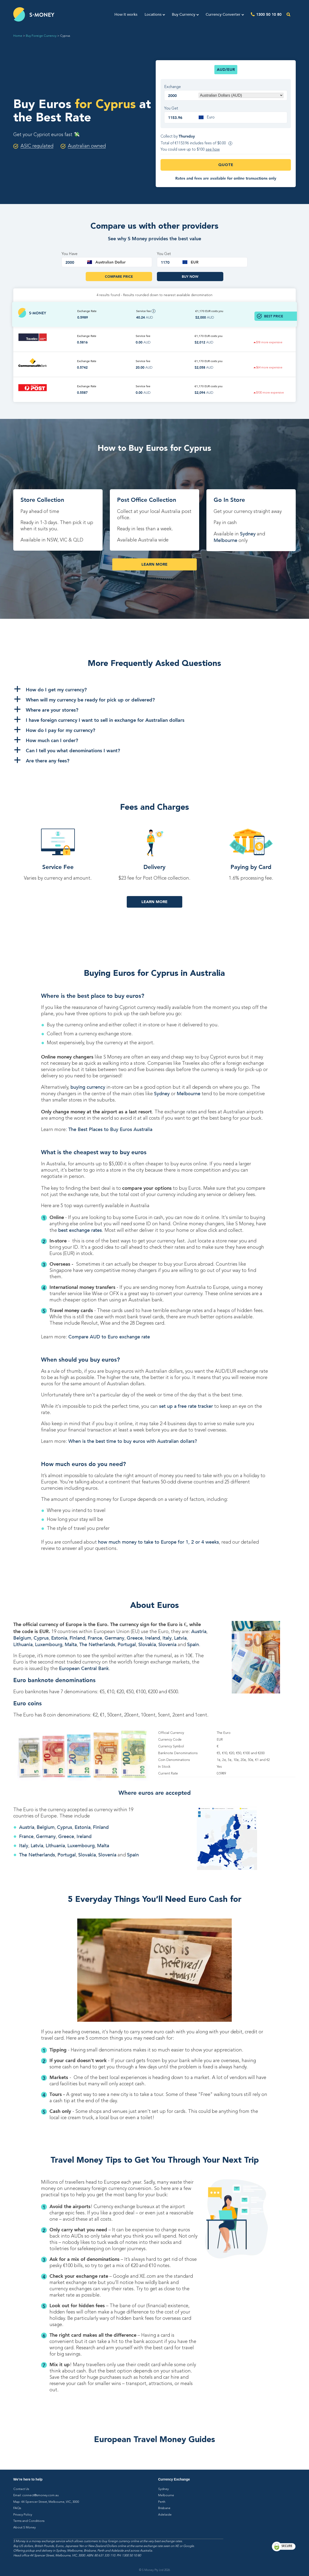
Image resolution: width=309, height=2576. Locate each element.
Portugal (127, 1644)
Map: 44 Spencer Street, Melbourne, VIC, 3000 (46, 2501)
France (95, 1638)
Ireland (152, 1638)
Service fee (145, 311)
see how (213, 150)
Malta (71, 1644)
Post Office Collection (146, 500)
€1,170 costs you (209, 311)
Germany (114, 1638)
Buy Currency (183, 14)
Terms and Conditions (28, 2521)
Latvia (180, 1638)
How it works (125, 14)
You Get (171, 108)
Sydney (248, 534)
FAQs (17, 2508)
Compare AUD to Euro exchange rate (109, 1337)
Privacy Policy (22, 2514)
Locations (153, 14)
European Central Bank (84, 1668)
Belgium (22, 1638)
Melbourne (225, 540)
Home (17, 35)
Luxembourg (48, 1644)
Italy (167, 1638)
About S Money (24, 2527)
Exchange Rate (87, 311)
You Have (69, 254)
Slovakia (147, 1644)
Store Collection (42, 500)
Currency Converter (223, 14)
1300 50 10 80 (268, 14)
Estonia (59, 1638)
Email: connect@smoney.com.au (36, 2495)
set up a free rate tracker (186, 1406)
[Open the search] (288, 14)
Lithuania (23, 1644)
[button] (154, 689)
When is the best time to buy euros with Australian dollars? (132, 1441)
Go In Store (229, 500)
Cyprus (41, 1638)
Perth (161, 2501)
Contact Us (21, 2489)
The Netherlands (97, 1644)
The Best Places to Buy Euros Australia (110, 1129)
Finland (77, 1638)
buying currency (87, 1087)
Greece (135, 1638)
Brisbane (164, 2508)
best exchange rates (80, 1230)
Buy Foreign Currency (41, 35)
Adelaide (165, 2514)
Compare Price (119, 276)
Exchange (172, 87)
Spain (193, 1644)
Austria (198, 1631)
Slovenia (167, 1644)
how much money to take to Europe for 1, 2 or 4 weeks (158, 1542)
